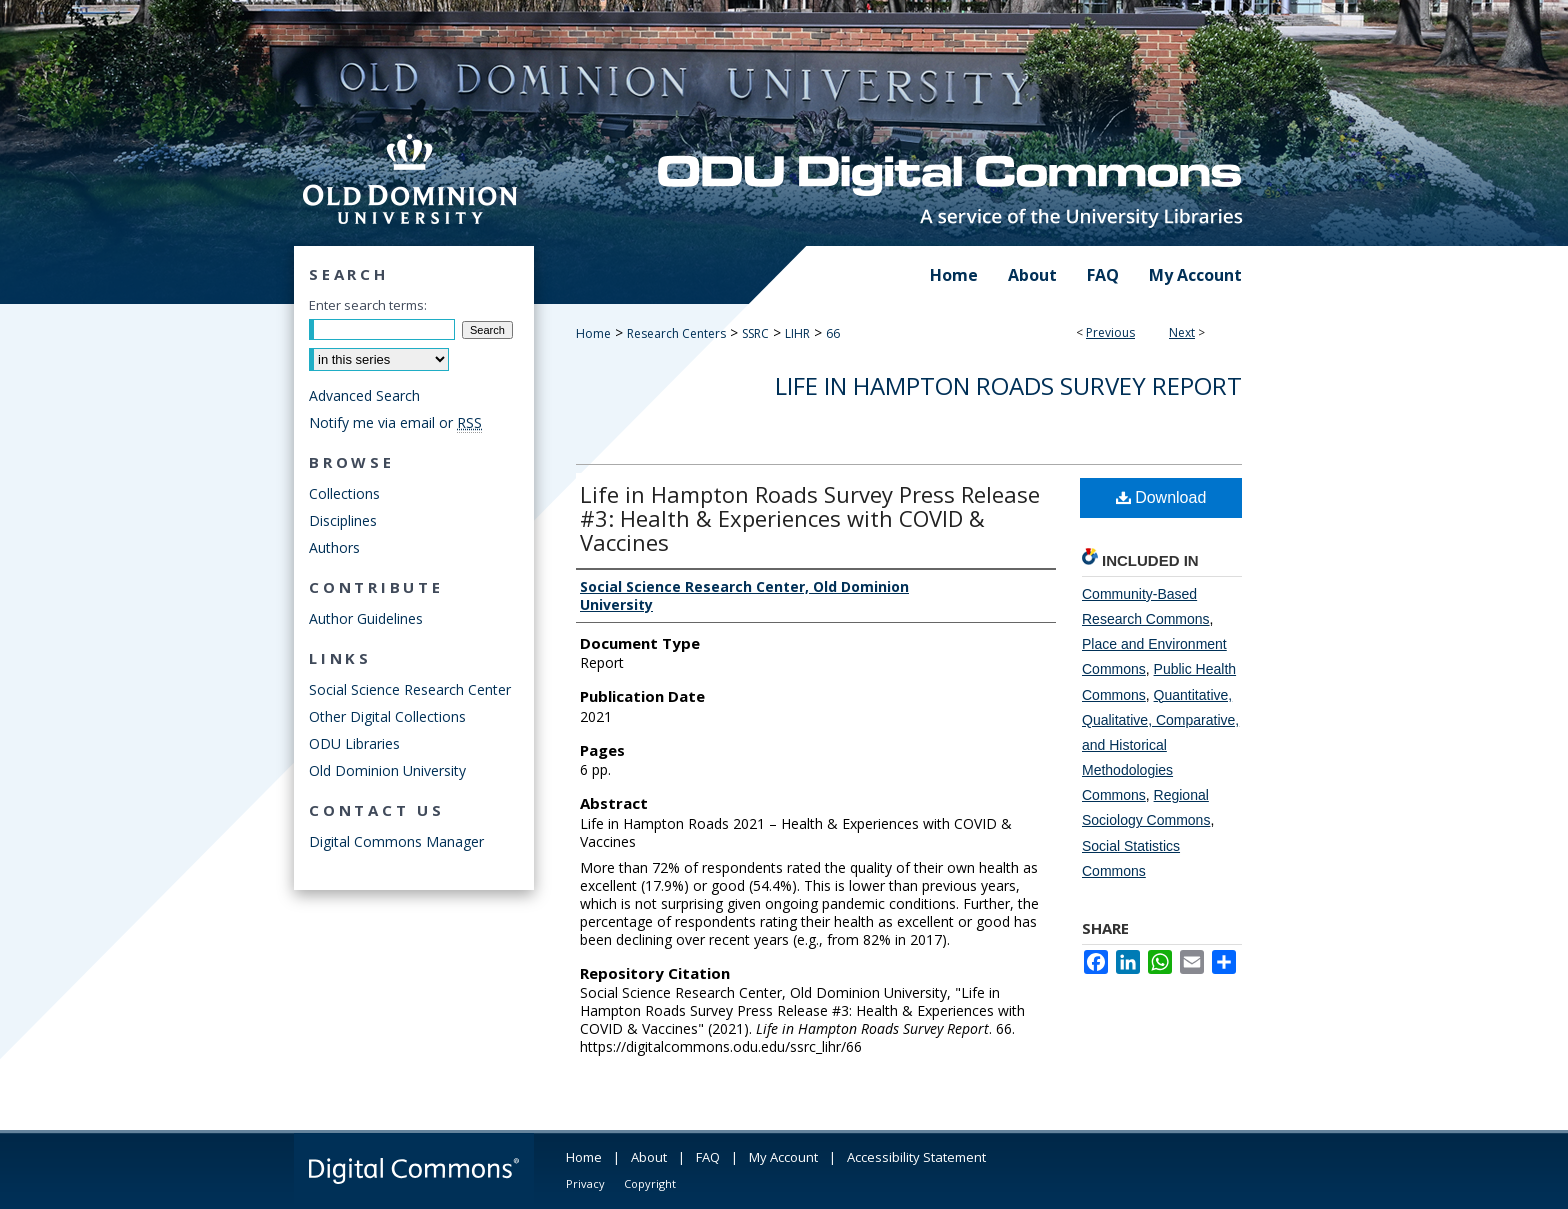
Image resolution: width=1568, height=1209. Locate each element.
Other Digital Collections (387, 716)
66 (833, 333)
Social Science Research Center (410, 689)
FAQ (708, 1157)
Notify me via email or (395, 422)
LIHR (797, 333)
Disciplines (343, 520)
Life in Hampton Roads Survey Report (1008, 385)
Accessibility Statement (916, 1157)
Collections (344, 493)
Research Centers (676, 333)
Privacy (585, 1183)
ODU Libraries (354, 743)
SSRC (755, 333)
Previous (1110, 332)
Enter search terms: (368, 305)
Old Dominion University (387, 770)
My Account (783, 1157)
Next (1182, 332)
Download (1161, 497)
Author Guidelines (366, 618)
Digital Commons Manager (396, 841)
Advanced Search (364, 395)
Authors (334, 547)
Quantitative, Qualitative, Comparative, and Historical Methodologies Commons (1160, 745)
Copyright (650, 1183)
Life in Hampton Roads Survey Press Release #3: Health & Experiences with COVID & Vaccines (810, 518)
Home (593, 333)
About (649, 1157)
